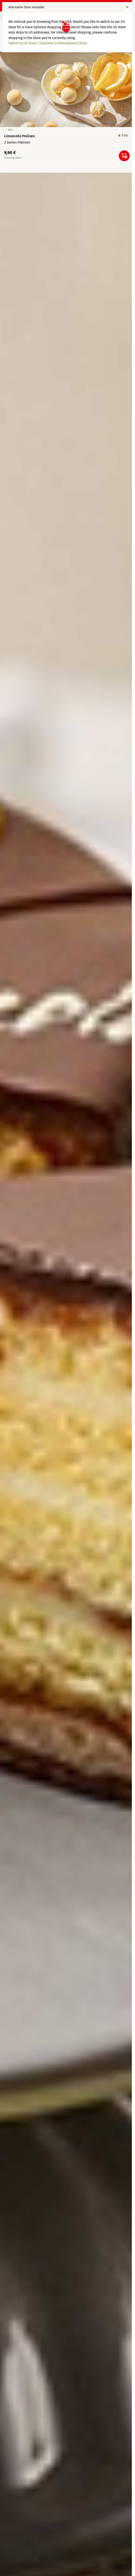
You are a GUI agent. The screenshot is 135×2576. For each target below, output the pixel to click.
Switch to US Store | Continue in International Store (47, 43)
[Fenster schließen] (127, 7)
